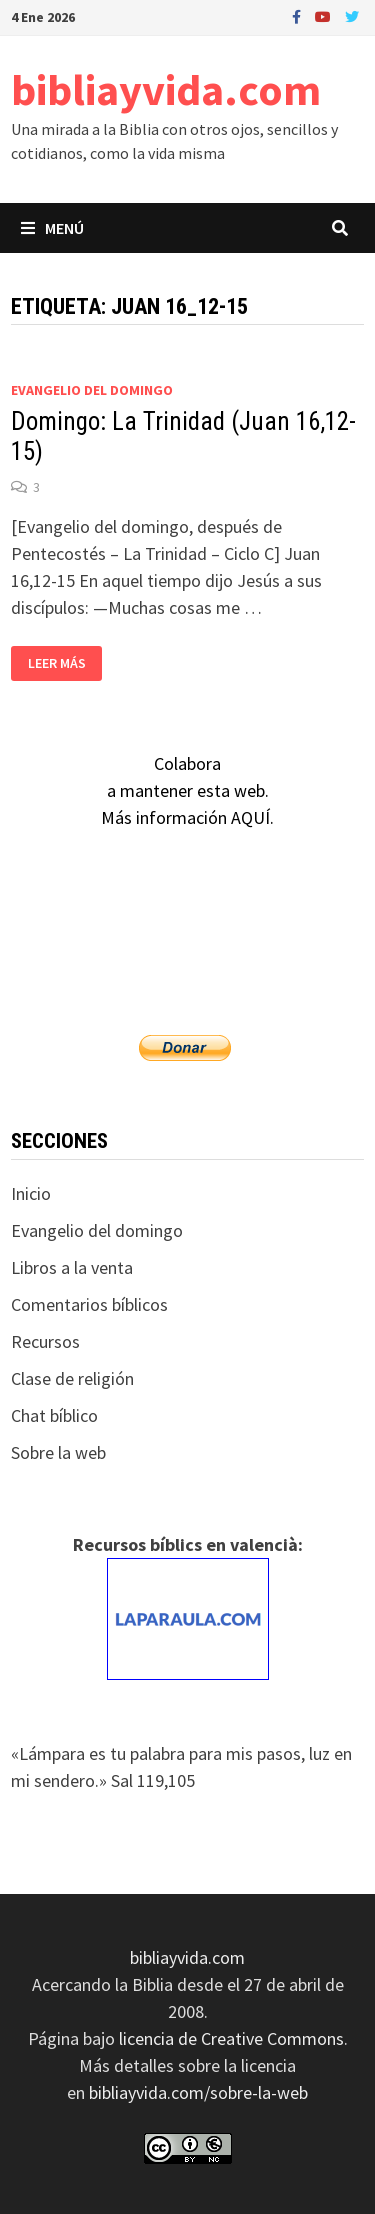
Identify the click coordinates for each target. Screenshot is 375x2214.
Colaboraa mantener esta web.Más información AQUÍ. (187, 790)
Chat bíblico (54, 1415)
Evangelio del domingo (92, 390)
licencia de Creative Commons (231, 2038)
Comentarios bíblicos (89, 1304)
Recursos (45, 1341)
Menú (52, 228)
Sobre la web (58, 1452)
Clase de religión (72, 1378)
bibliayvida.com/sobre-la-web (198, 2092)
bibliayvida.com (166, 89)
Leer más (59, 663)
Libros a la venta (72, 1267)
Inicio (31, 1193)
